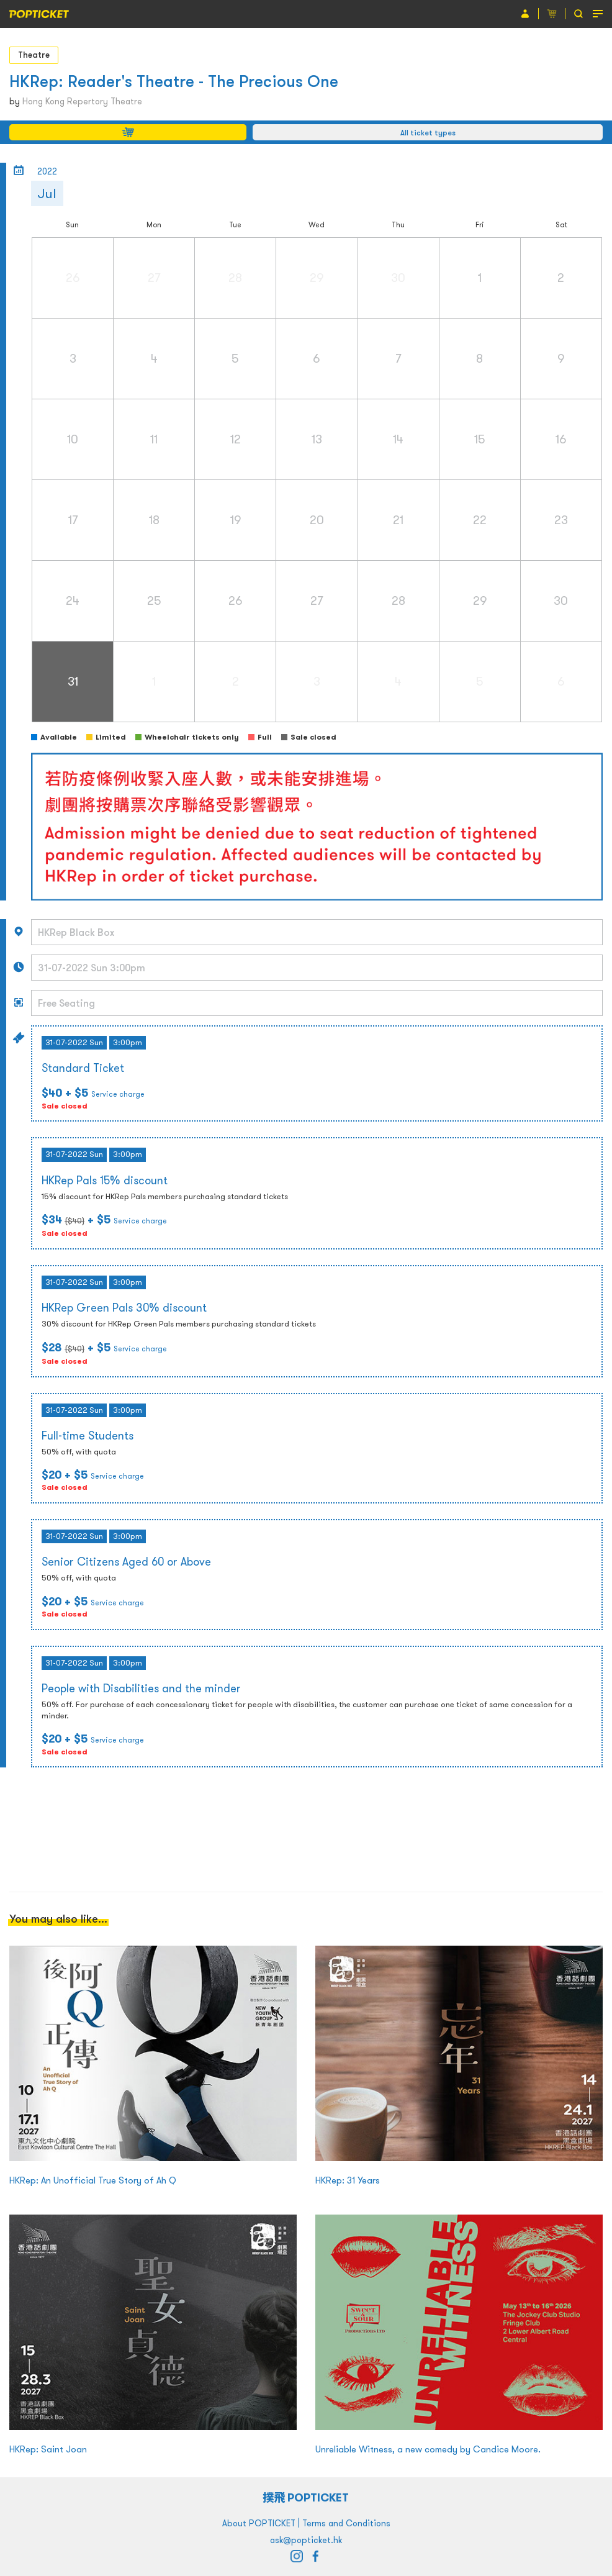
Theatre (34, 54)
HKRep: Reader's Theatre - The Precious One (173, 81)
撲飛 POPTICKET (306, 2497)
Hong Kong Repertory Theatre (82, 101)
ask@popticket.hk (306, 2540)
